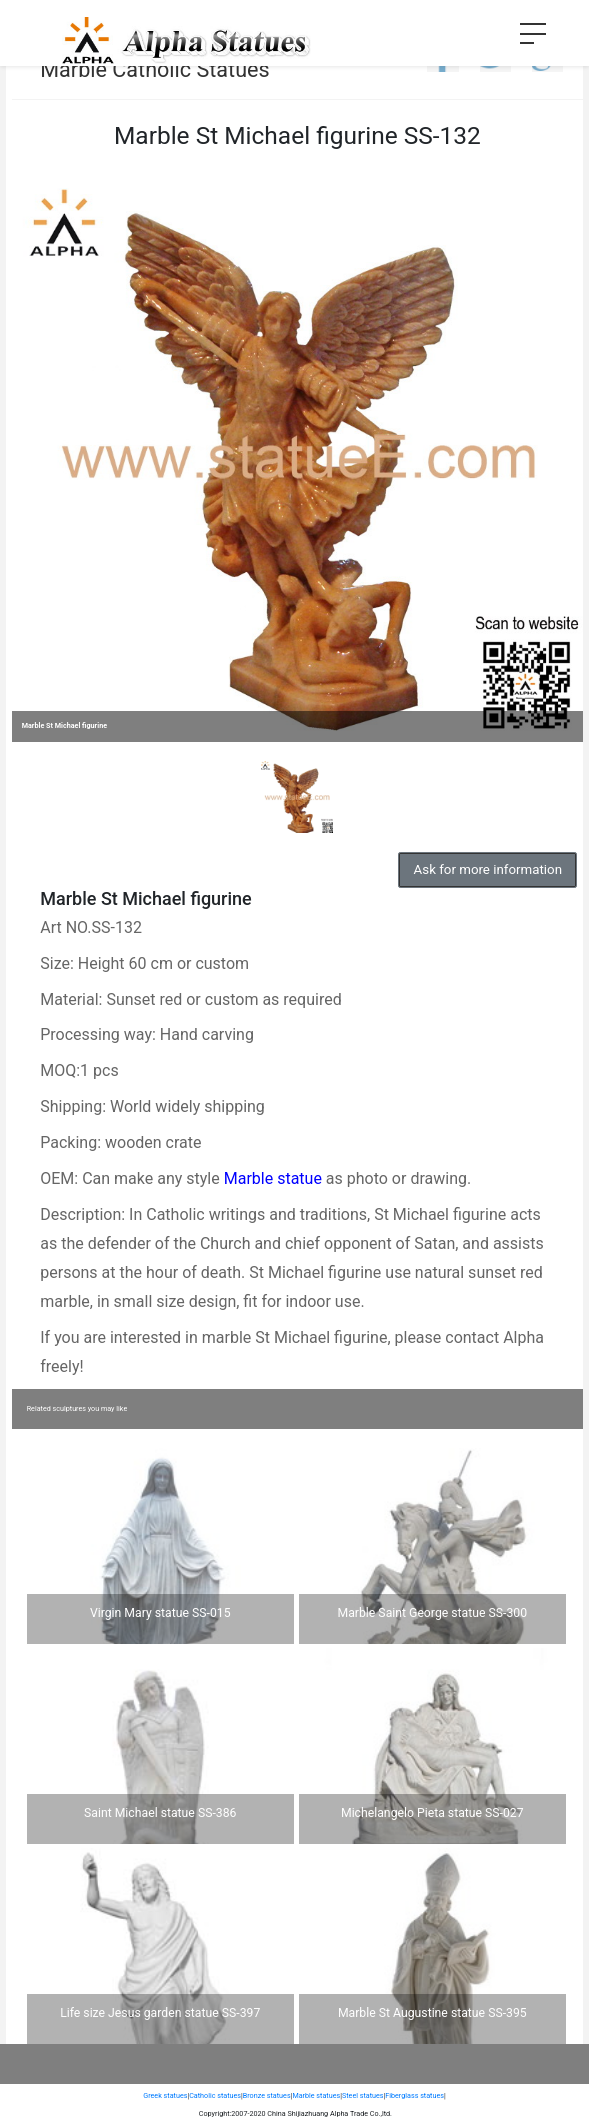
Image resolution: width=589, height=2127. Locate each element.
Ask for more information (488, 869)
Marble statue (273, 1178)
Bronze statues (267, 2095)
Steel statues (363, 2095)
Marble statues (316, 2095)
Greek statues (165, 2095)
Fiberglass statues (414, 2095)
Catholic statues (215, 2095)
